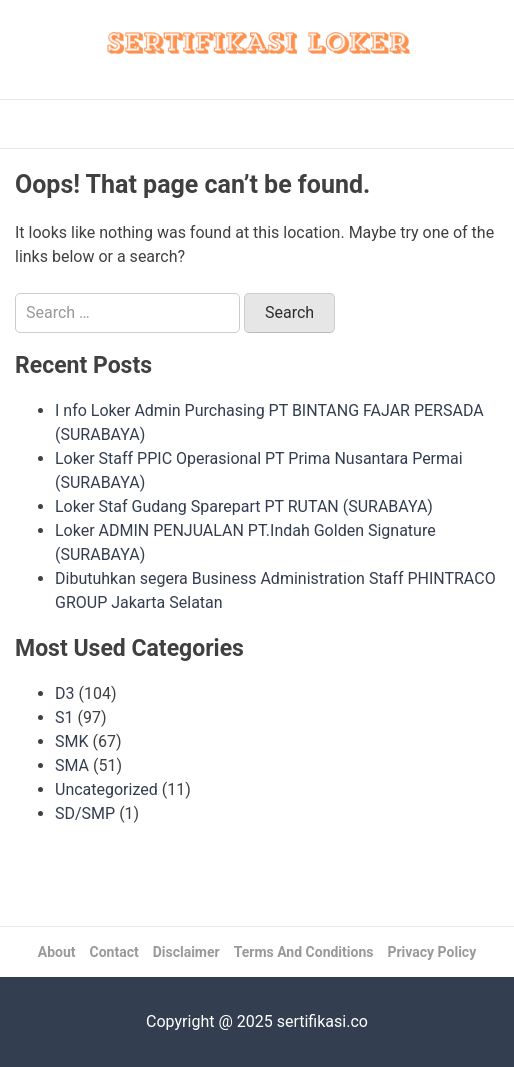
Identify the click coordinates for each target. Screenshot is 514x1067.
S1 (64, 717)
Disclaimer (186, 952)
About (57, 952)
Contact (114, 952)
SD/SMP (85, 813)
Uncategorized (106, 789)
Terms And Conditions (304, 952)
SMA (72, 765)
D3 (65, 693)
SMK (72, 741)
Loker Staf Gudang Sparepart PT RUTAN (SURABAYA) (244, 506)
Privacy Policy (431, 952)
